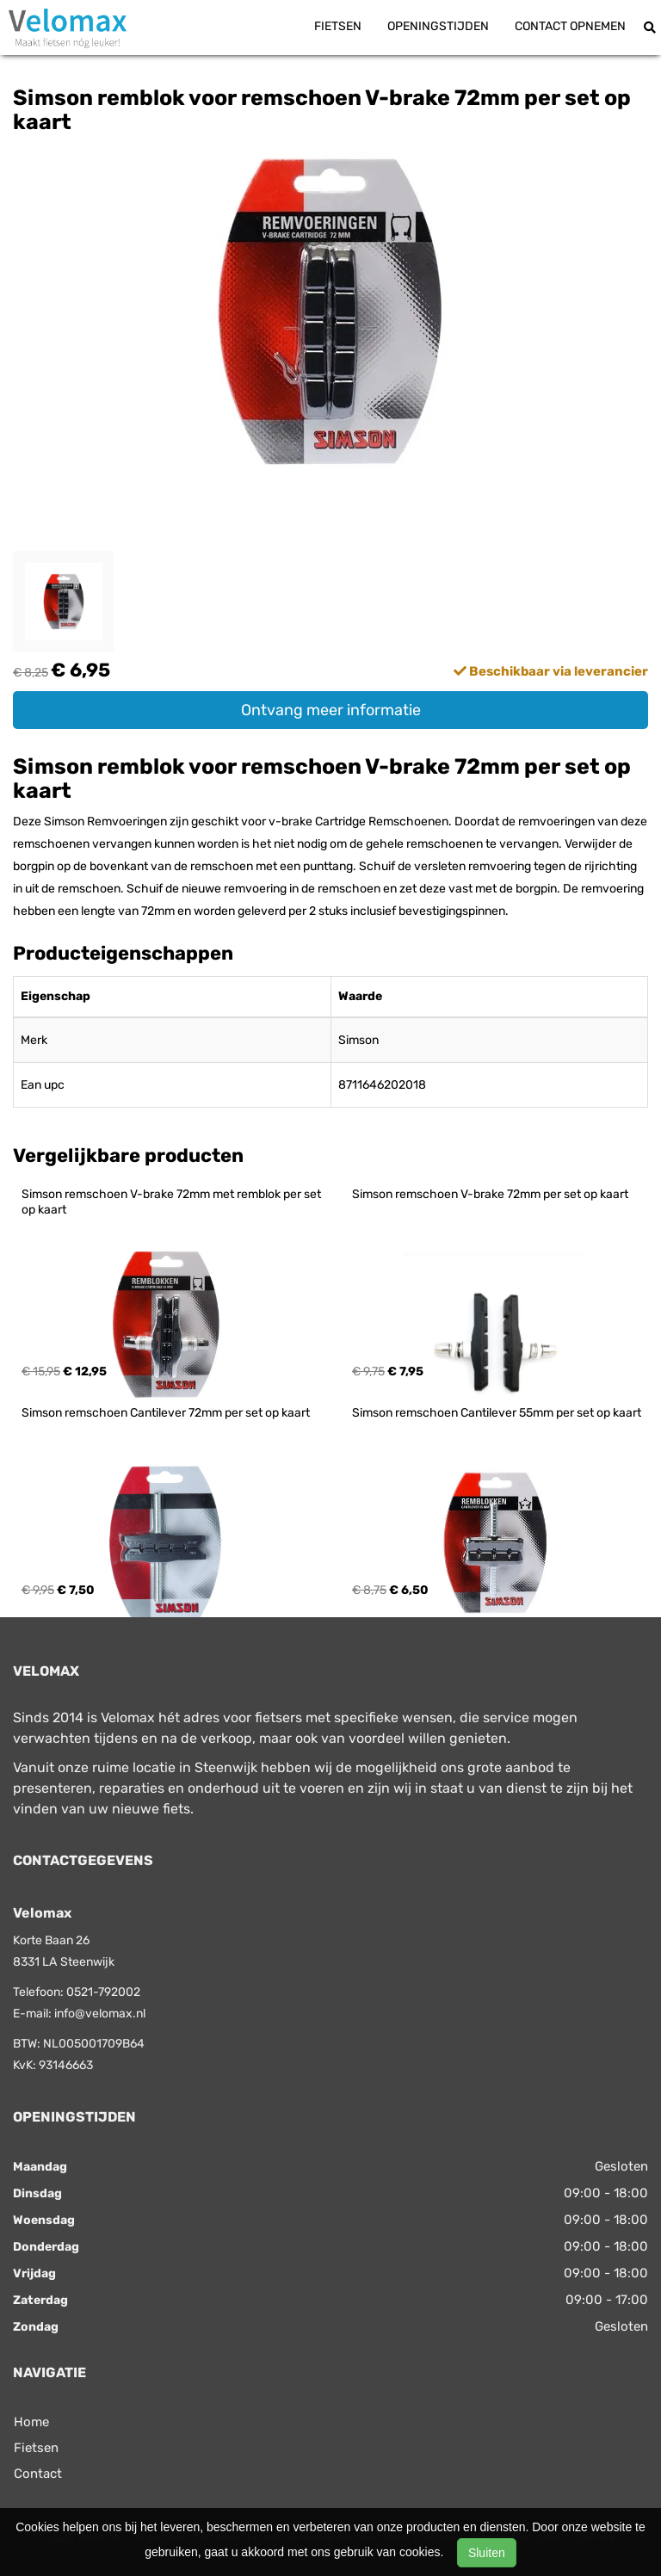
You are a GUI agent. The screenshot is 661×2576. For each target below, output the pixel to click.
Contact (38, 2473)
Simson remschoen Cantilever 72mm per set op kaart (166, 1412)
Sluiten (486, 2553)
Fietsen (337, 26)
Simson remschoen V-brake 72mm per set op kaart (490, 1194)
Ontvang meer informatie (331, 710)
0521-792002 (103, 1992)
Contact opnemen (570, 26)
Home (31, 2422)
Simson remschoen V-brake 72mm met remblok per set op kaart (173, 1202)
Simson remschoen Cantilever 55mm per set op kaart (496, 1412)
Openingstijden (438, 26)
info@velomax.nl (99, 2013)
